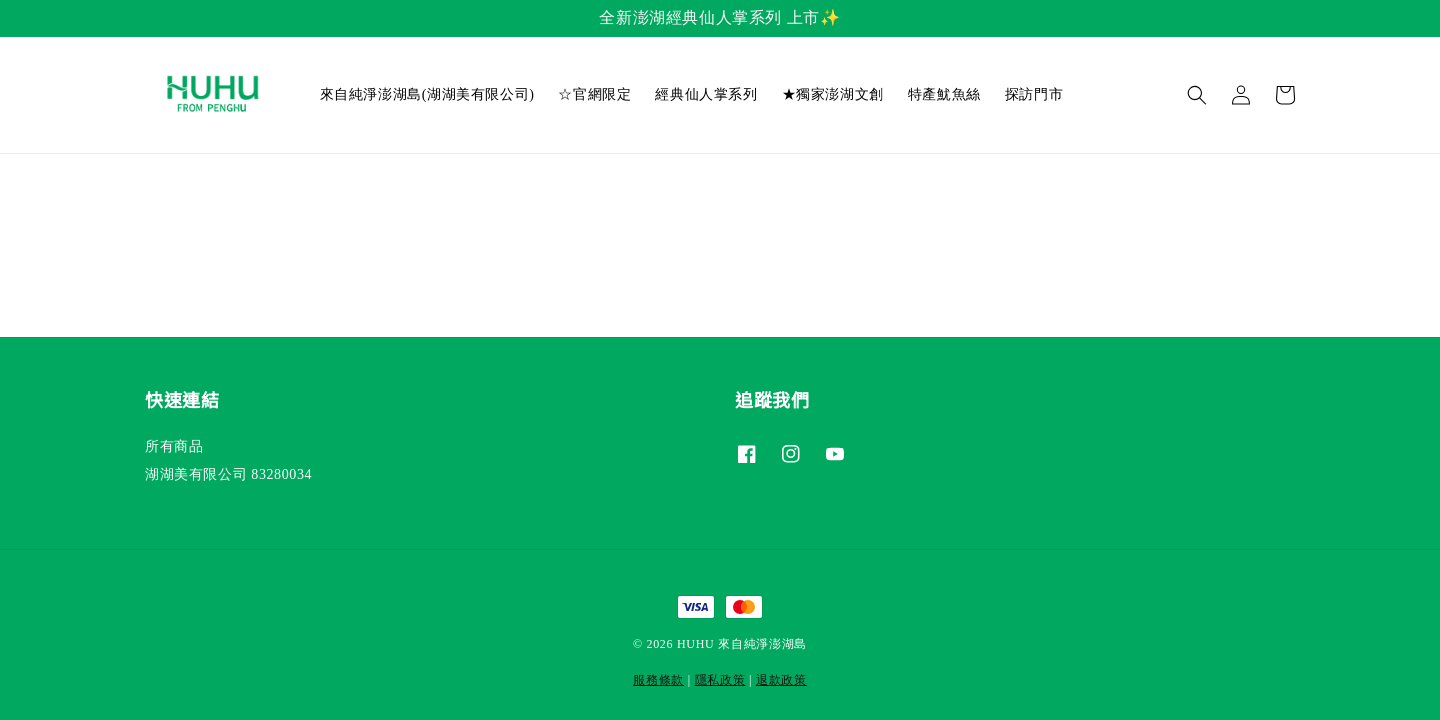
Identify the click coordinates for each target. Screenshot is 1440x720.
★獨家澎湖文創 (833, 94)
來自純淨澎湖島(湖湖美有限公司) (427, 94)
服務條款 (658, 680)
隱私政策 (720, 680)
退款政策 (781, 680)
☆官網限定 (594, 94)
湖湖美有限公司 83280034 (228, 474)
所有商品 (174, 446)
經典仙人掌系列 (706, 94)
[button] (1197, 95)
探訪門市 (1034, 94)
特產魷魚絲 (944, 94)
